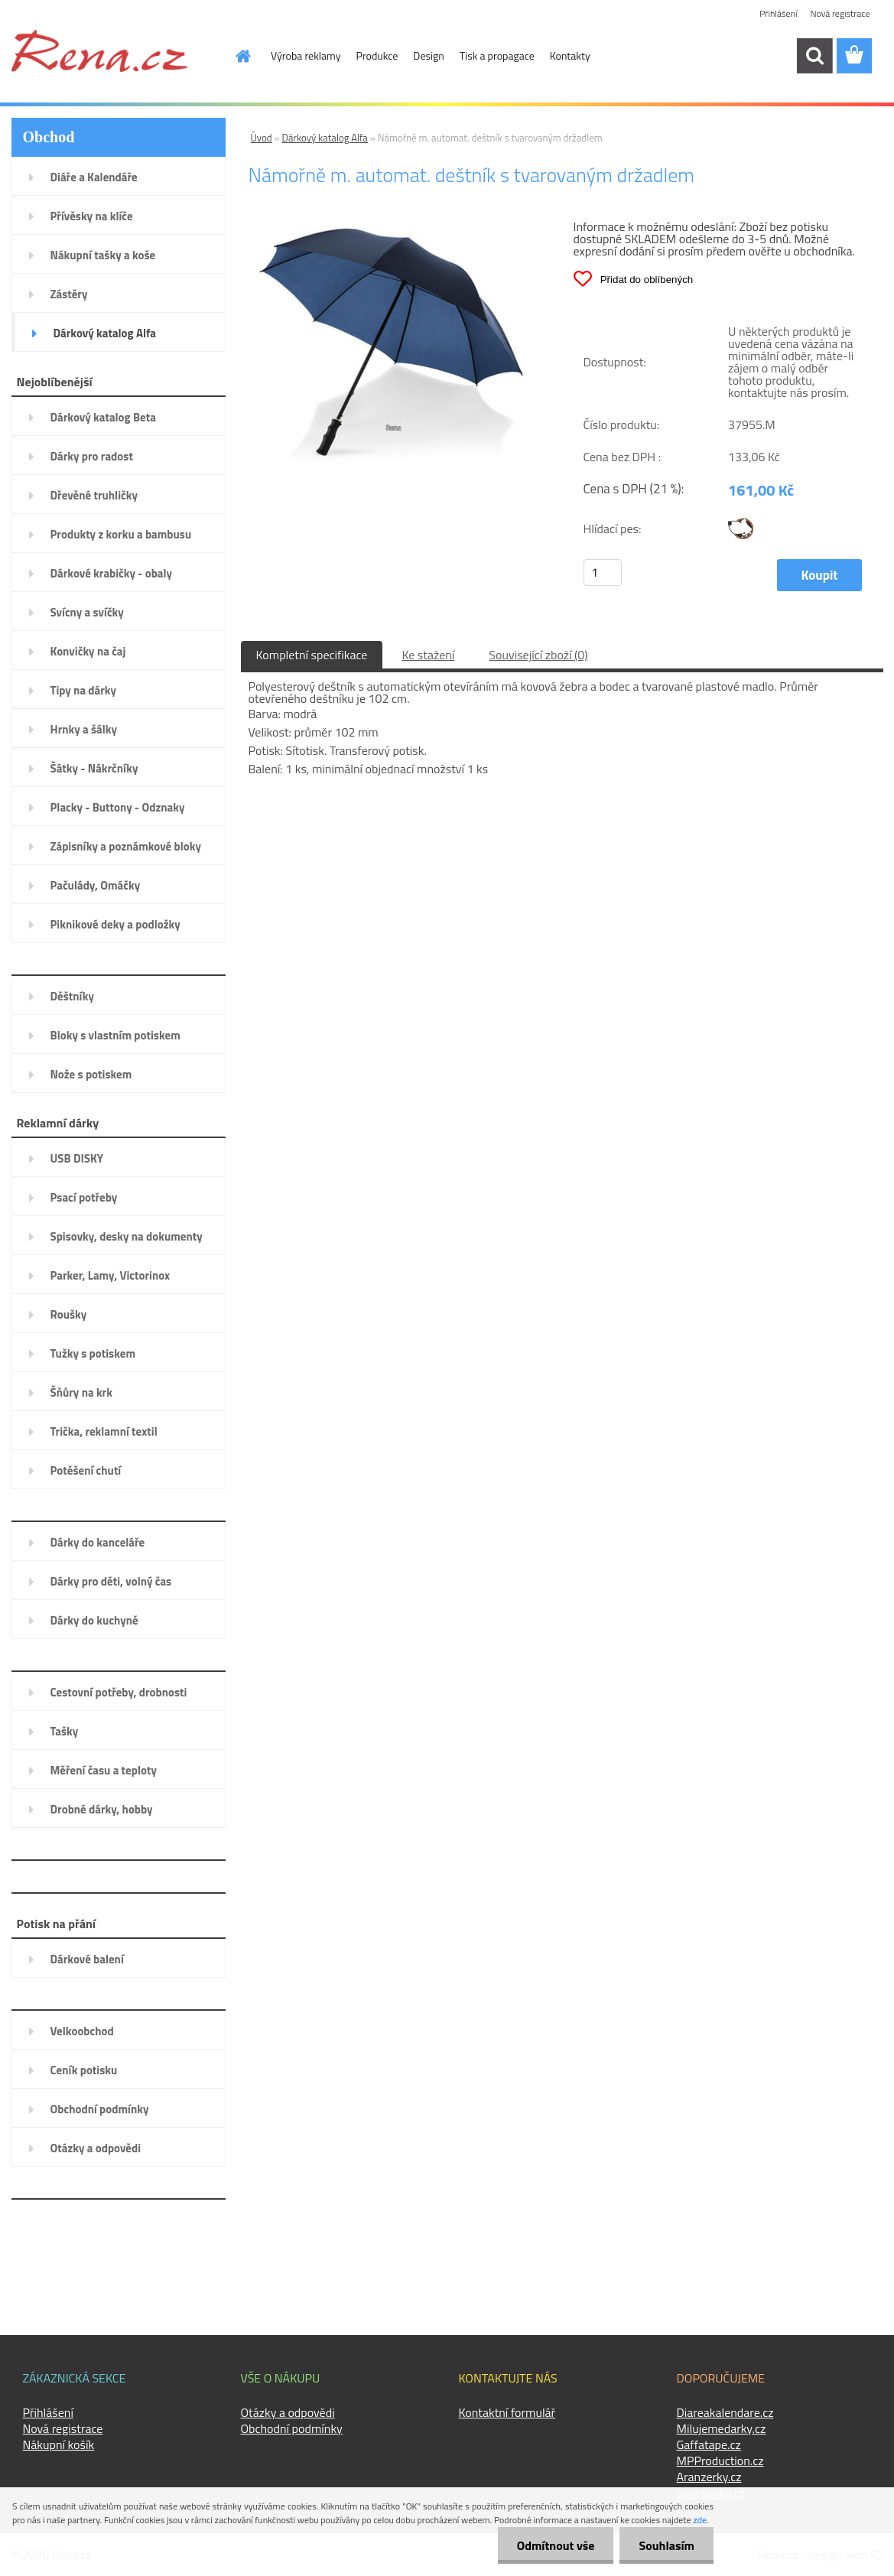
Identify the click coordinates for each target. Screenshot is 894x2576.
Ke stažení (427, 655)
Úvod (261, 137)
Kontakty (570, 55)
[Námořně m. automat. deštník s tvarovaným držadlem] (390, 225)
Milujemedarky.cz (721, 2428)
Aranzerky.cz (709, 2476)
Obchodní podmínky (292, 2428)
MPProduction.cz (720, 2460)
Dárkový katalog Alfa (325, 137)
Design (428, 55)
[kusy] (603, 572)
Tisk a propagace (497, 55)
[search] (814, 55)
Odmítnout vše (556, 2545)
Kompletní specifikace (312, 655)
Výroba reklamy (305, 55)
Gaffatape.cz (709, 2444)
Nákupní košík (59, 2444)
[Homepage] (234, 55)
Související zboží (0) (538, 655)
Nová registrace (840, 13)
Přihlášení (778, 13)
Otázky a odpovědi (288, 2412)
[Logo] (99, 50)
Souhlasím (666, 2545)
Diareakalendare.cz (725, 2412)
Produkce (377, 55)
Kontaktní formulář (507, 2412)
